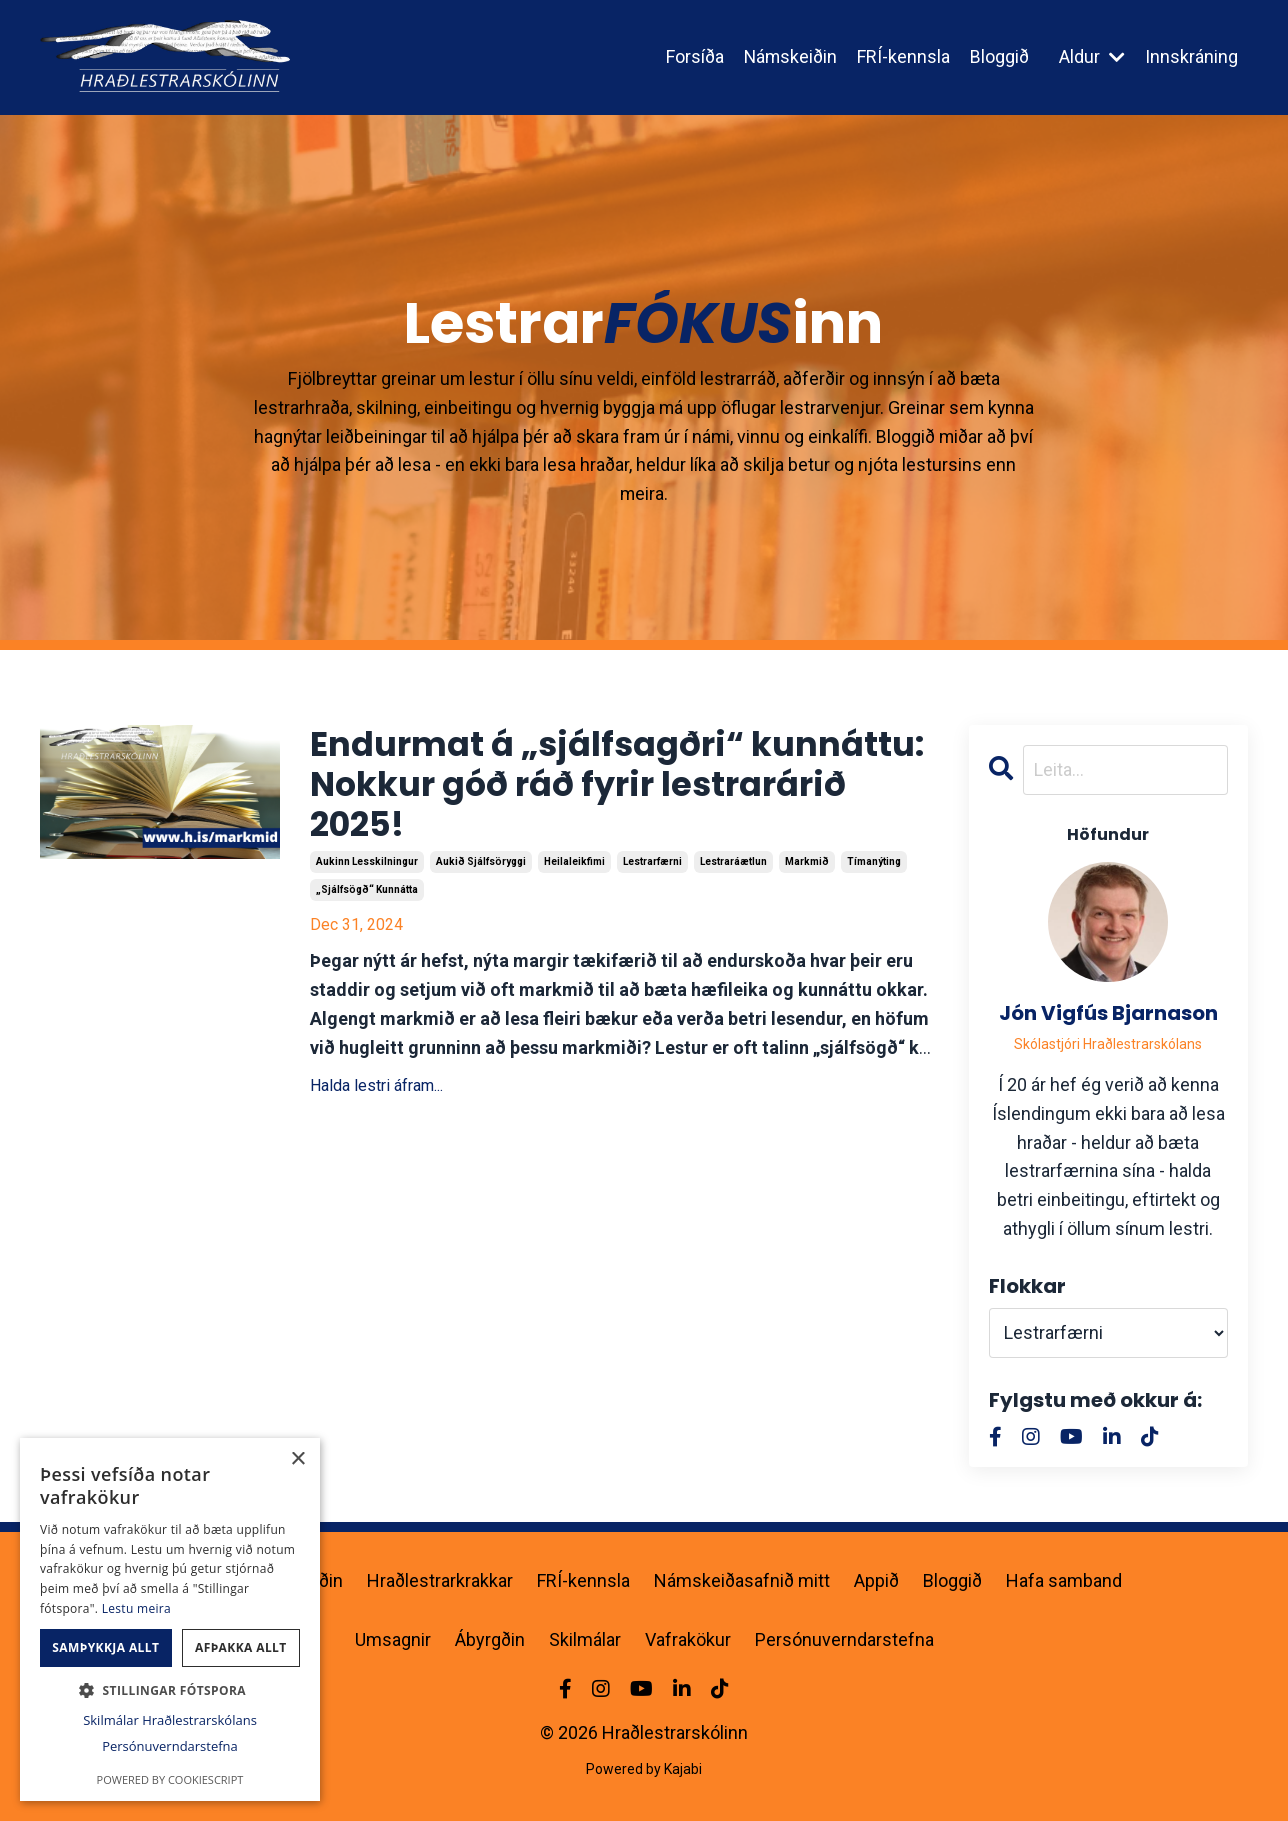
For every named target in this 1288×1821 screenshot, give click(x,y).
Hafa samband (1064, 1580)
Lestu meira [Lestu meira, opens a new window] (136, 1608)
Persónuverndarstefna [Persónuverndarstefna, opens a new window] (170, 1746)
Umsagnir (393, 1639)
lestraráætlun (733, 870)
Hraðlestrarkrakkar (440, 1580)
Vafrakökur (688, 1639)
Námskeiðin (789, 56)
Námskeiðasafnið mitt (742, 1580)
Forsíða (693, 56)
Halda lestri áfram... (376, 1093)
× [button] (297, 1459)
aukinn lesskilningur (367, 870)
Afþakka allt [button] (241, 1647)
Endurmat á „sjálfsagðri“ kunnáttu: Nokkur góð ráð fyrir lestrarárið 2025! (588, 790)
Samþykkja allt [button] (105, 1647)
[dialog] (170, 1619)
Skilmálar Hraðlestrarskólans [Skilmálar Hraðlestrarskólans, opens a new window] (170, 1720)
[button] (170, 1690)
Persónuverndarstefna (844, 1639)
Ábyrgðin (490, 1639)
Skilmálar (585, 1639)
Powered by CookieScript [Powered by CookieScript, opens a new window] (170, 1779)
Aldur (1092, 56)
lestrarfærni (652, 870)
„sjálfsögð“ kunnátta (367, 898)
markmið (807, 870)
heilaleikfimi (574, 870)
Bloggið (999, 56)
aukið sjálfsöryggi (481, 870)
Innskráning (1191, 56)
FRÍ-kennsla (903, 56)
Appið (876, 1580)
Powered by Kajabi (644, 1770)
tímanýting (874, 870)
